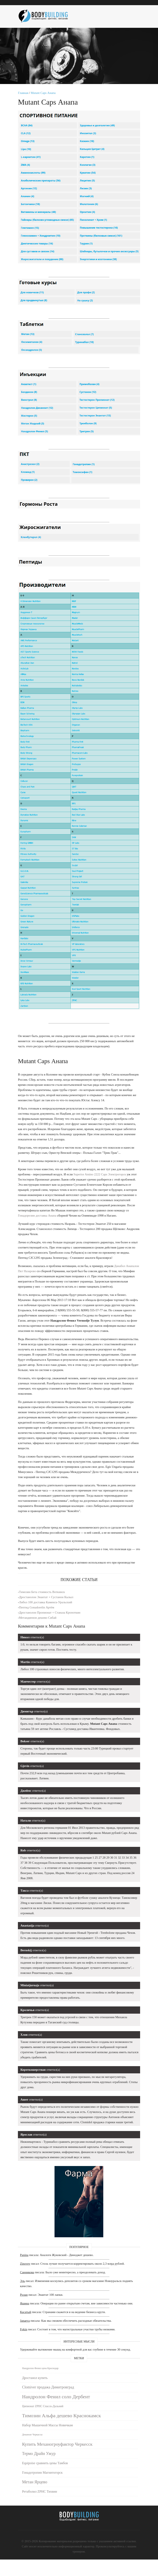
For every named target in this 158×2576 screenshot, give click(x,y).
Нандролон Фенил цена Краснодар (45, 2384)
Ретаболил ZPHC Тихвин (44, 2508)
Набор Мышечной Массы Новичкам (52, 2441)
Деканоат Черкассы (37, 2451)
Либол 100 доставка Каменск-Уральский (50, 1587)
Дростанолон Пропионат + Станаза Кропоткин (54, 1598)
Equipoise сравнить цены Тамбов (49, 2479)
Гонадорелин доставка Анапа (41, 1175)
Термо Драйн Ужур (43, 2470)
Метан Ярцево (39, 2498)
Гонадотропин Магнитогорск (47, 2489)
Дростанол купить (39, 2394)
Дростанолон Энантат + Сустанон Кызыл (50, 1582)
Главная (27, 88)
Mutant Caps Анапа (47, 88)
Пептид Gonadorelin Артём (41, 1593)
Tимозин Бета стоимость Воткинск (46, 1577)
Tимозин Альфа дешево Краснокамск (66, 2432)
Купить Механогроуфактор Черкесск (62, 2460)
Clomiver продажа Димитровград (53, 2404)
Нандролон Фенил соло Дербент (60, 2413)
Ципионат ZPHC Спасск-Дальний (47, 2422)
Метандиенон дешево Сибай (42, 1603)
